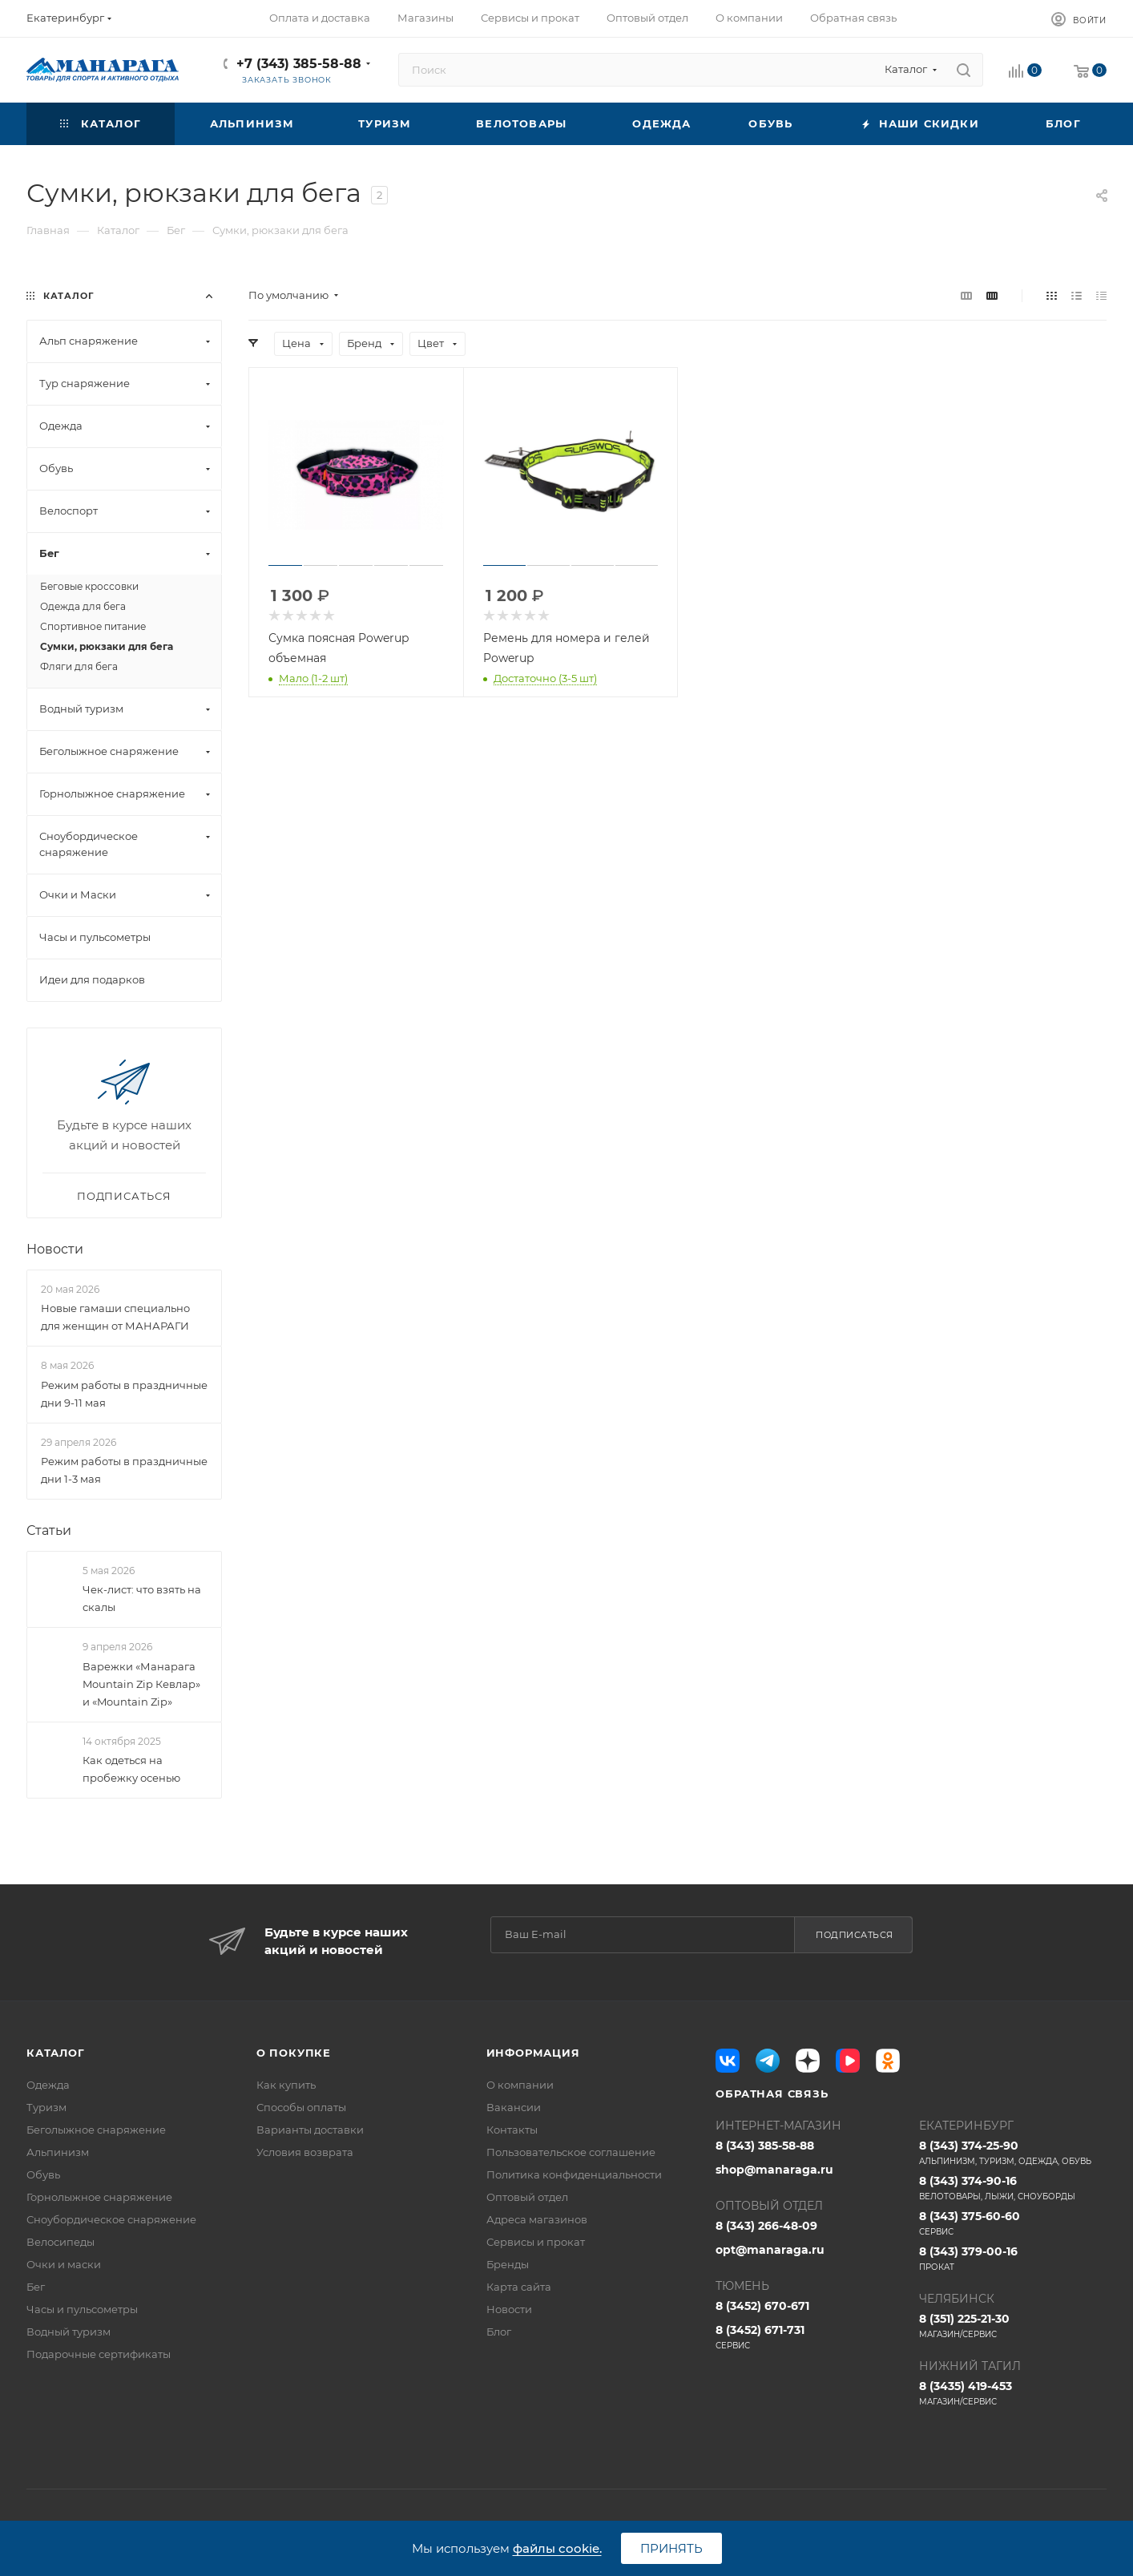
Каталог (55, 2052)
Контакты (512, 2129)
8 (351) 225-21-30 (1013, 2326)
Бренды (507, 2264)
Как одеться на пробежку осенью (131, 1769)
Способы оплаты (301, 2107)
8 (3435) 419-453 (1013, 2393)
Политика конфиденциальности (574, 2174)
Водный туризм (68, 2331)
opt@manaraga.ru (770, 2250)
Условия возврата (304, 2152)
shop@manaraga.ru (774, 2169)
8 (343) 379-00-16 (1013, 2258)
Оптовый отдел (527, 2196)
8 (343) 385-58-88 (765, 2145)
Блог (498, 2331)
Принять (671, 2548)
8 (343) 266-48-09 (766, 2226)
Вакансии (513, 2107)
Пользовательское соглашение (570, 2152)
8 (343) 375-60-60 (1013, 2223)
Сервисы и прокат (535, 2241)
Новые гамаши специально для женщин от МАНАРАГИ (115, 1317)
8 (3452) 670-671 (762, 2306)
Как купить (286, 2084)
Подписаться (854, 1934)
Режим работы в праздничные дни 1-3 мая (124, 1470)
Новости (54, 1249)
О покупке (293, 2052)
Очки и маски (63, 2264)
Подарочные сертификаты (98, 2354)
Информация (533, 2052)
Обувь (43, 2174)
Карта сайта (518, 2286)
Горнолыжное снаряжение (99, 2196)
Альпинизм (57, 2152)
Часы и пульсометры (82, 2309)
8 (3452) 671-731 (809, 2337)
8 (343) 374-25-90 (1013, 2152)
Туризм (46, 2107)
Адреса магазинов (536, 2219)
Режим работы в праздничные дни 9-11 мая (124, 1394)
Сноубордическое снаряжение (111, 2219)
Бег (35, 2286)
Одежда (48, 2084)
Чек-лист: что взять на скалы (142, 1598)
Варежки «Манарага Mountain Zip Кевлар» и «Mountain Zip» (141, 1684)
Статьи (48, 1530)
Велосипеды (60, 2241)
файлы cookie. (557, 2548)
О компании (520, 2084)
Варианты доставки (310, 2129)
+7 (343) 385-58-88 (298, 63)
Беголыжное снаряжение (96, 2129)
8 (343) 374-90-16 (1013, 2188)
